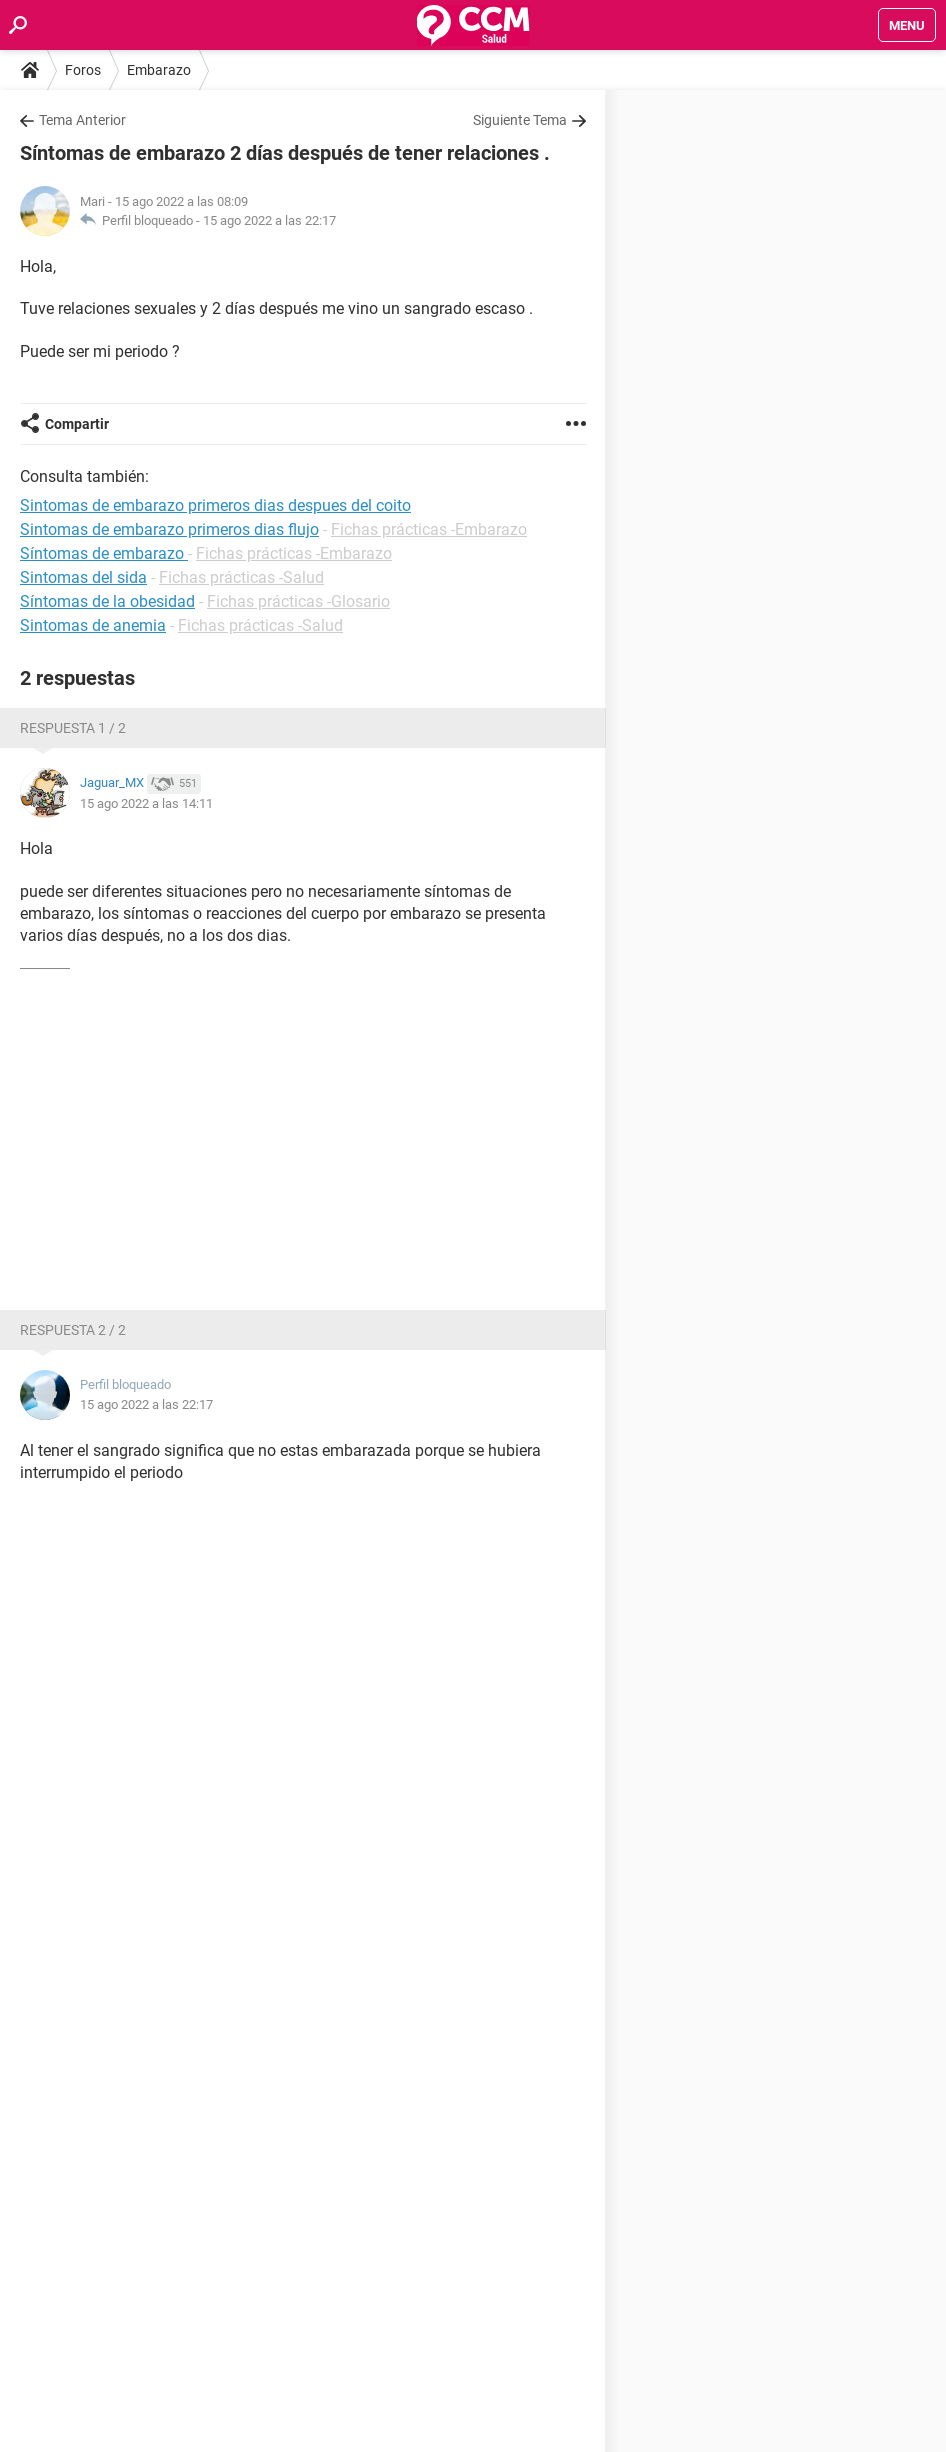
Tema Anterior (82, 120)
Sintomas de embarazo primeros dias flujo (169, 529)
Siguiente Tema (520, 120)
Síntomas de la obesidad (107, 601)
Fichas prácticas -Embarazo (429, 529)
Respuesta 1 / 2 (73, 728)
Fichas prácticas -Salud (241, 577)
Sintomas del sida (83, 577)
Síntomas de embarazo (104, 553)
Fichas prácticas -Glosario (298, 601)
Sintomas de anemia (93, 625)
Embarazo (159, 70)
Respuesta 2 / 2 (73, 1330)
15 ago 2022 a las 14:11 (146, 803)
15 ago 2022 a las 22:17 (269, 220)
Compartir (77, 424)
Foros (83, 70)
